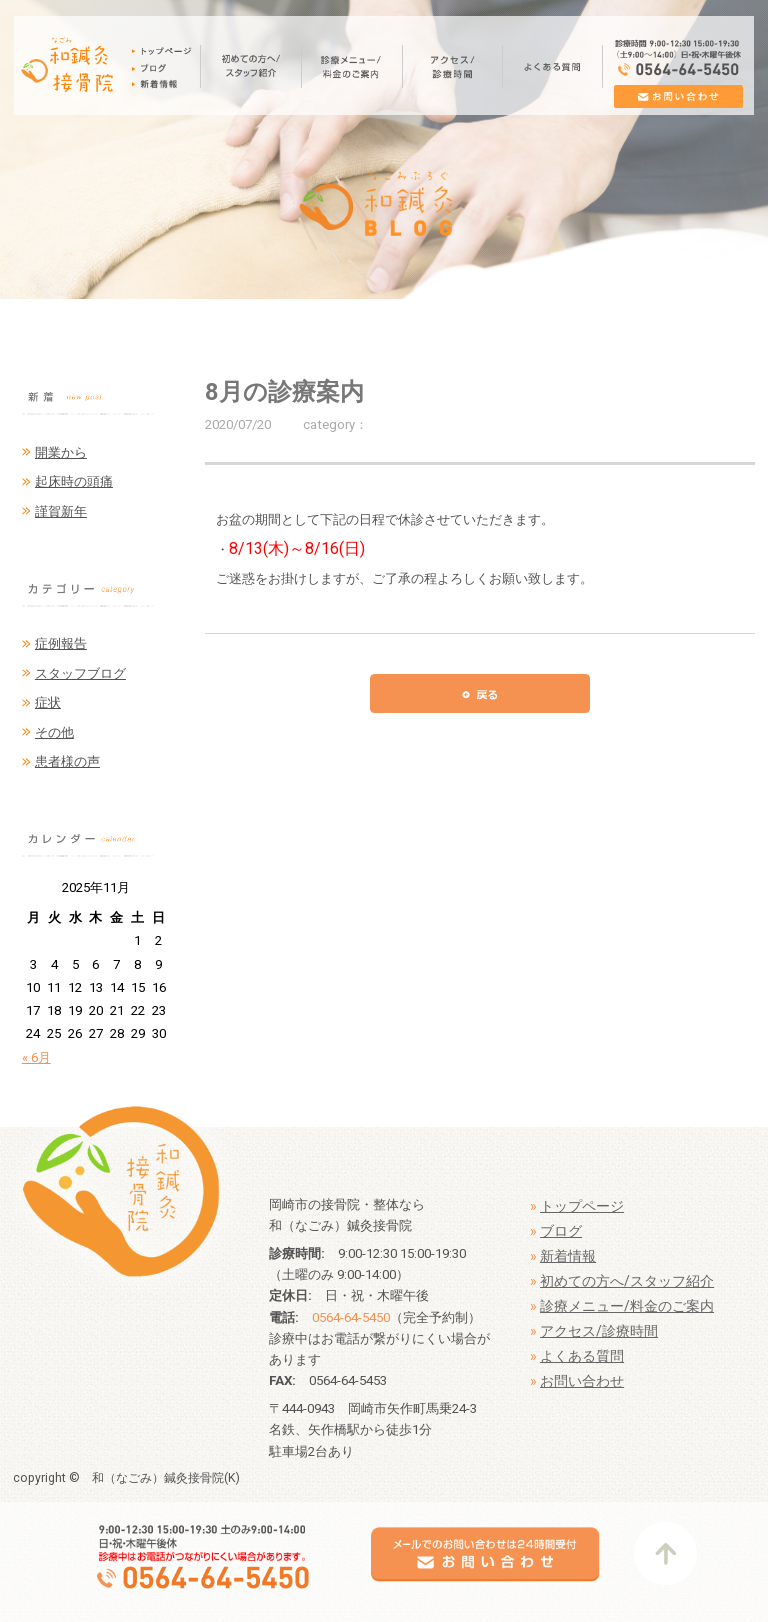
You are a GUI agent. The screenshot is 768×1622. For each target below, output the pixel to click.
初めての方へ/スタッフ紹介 (627, 1281)
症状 (48, 702)
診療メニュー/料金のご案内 (627, 1306)
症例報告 (61, 643)
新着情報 (568, 1256)
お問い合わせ (582, 1381)
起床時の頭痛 (74, 481)
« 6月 (36, 1057)
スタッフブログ (80, 673)
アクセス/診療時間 (599, 1331)
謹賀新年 (61, 511)
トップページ (582, 1206)
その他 (54, 732)
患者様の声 (67, 761)
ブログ (561, 1231)
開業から (61, 452)
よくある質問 (582, 1356)
